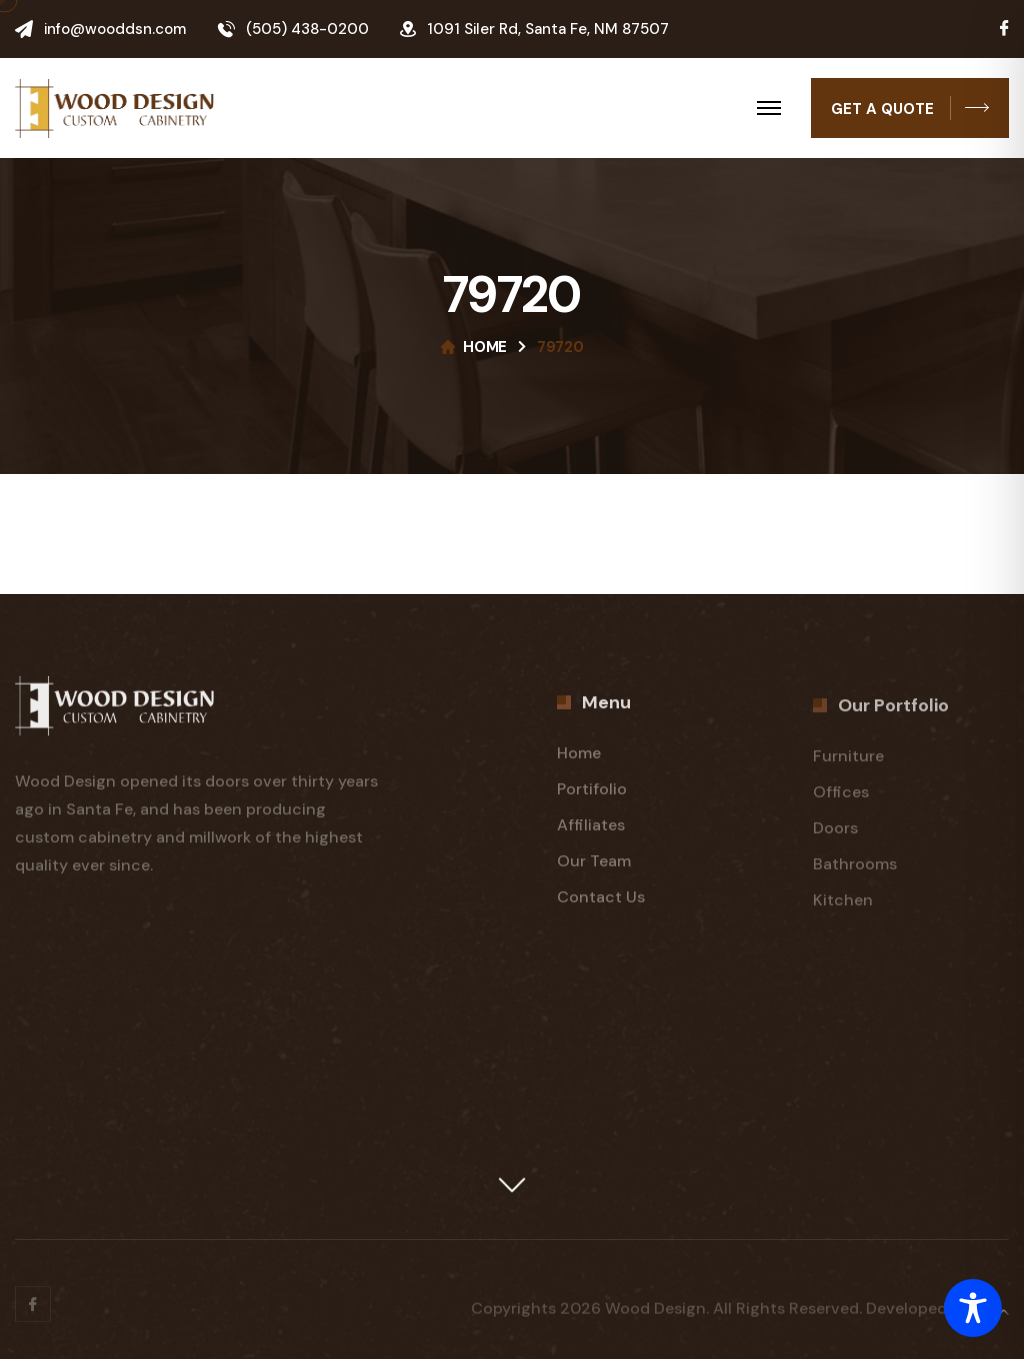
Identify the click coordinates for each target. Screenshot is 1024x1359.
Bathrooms (855, 872)
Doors (835, 836)
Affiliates (591, 830)
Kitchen (843, 908)
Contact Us (601, 902)
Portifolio (592, 794)
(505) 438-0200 (307, 29)
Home (485, 347)
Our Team (594, 866)
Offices (841, 800)
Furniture (848, 764)
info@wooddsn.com (115, 29)
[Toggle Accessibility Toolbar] (973, 1308)
